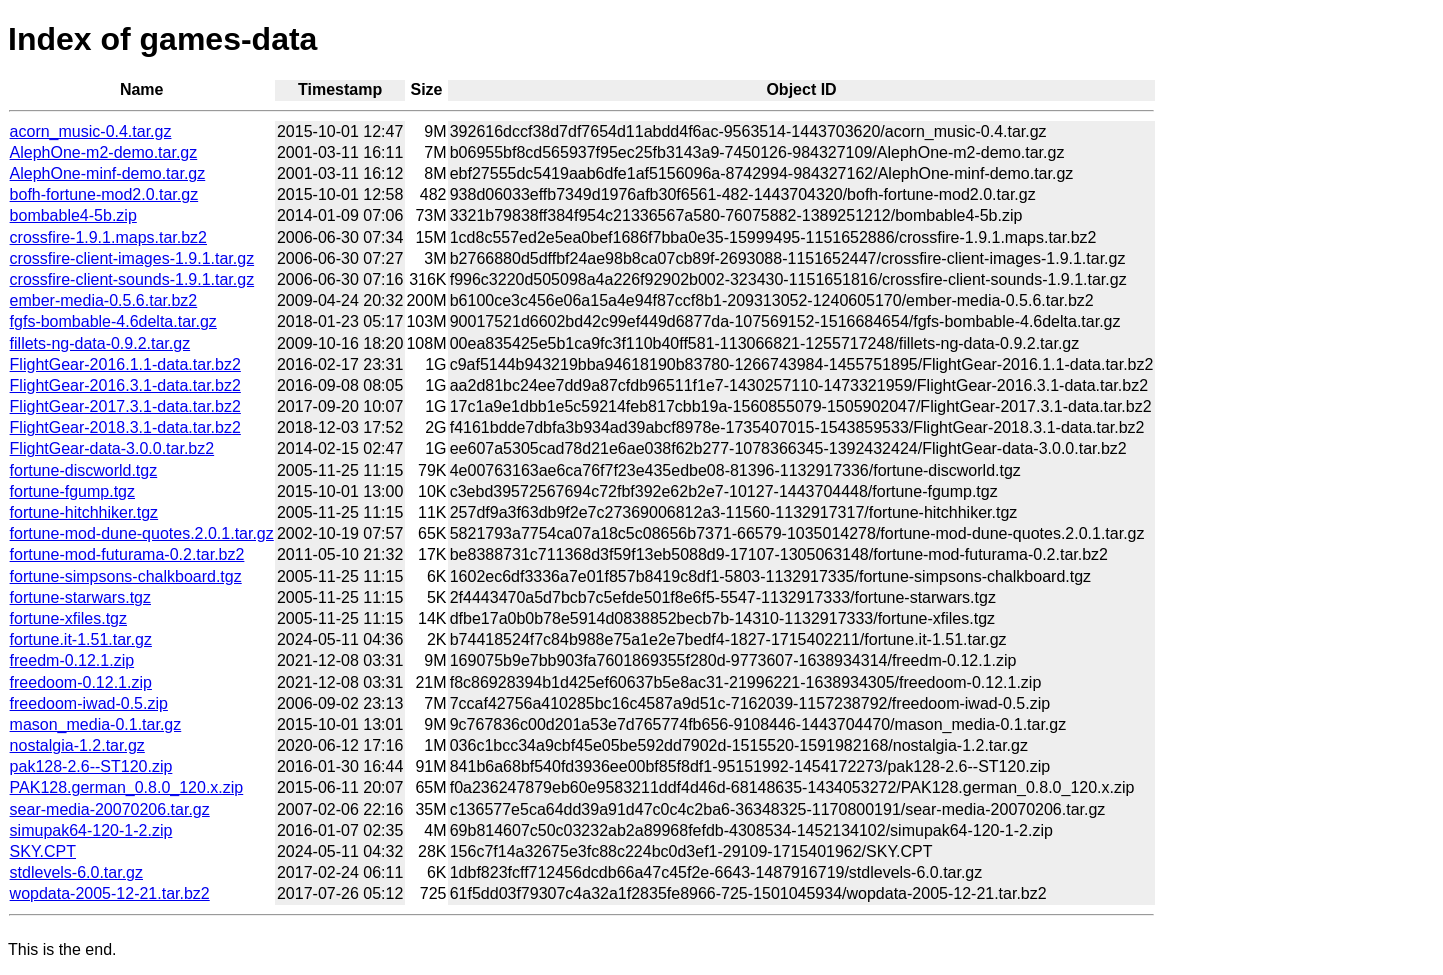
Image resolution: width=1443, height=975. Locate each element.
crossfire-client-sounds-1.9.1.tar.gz (132, 279)
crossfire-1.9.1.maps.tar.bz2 (108, 237)
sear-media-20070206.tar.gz (110, 809)
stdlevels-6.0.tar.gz (76, 872)
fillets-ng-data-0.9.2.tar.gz (100, 343)
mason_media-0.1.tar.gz (96, 724)
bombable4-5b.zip (73, 215)
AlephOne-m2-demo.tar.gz (104, 152)
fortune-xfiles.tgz (68, 618)
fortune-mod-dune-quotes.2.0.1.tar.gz (142, 533)
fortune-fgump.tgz (72, 491)
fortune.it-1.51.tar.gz (81, 639)
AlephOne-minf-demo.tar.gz (108, 173)
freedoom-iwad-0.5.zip (89, 703)
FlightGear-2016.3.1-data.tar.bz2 (125, 385)
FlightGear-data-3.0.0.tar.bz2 (112, 448)
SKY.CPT (43, 851)
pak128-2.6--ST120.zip (91, 766)
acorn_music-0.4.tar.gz (91, 131)
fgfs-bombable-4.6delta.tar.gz (113, 321)
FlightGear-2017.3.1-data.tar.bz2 (125, 406)
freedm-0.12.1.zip (72, 660)
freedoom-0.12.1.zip (81, 682)
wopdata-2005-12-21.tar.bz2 (110, 893)
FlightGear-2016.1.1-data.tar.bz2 (125, 364)
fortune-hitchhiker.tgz (84, 512)
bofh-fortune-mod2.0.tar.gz (104, 194)
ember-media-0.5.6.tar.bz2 (104, 300)
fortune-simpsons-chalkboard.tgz (126, 576)
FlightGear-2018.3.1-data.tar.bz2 (125, 427)
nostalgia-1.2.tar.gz (77, 745)
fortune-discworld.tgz (84, 470)
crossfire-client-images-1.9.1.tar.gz (132, 258)
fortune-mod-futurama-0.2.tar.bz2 (127, 554)
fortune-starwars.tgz (80, 597)
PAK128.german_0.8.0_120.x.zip (127, 787)
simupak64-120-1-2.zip (91, 830)
